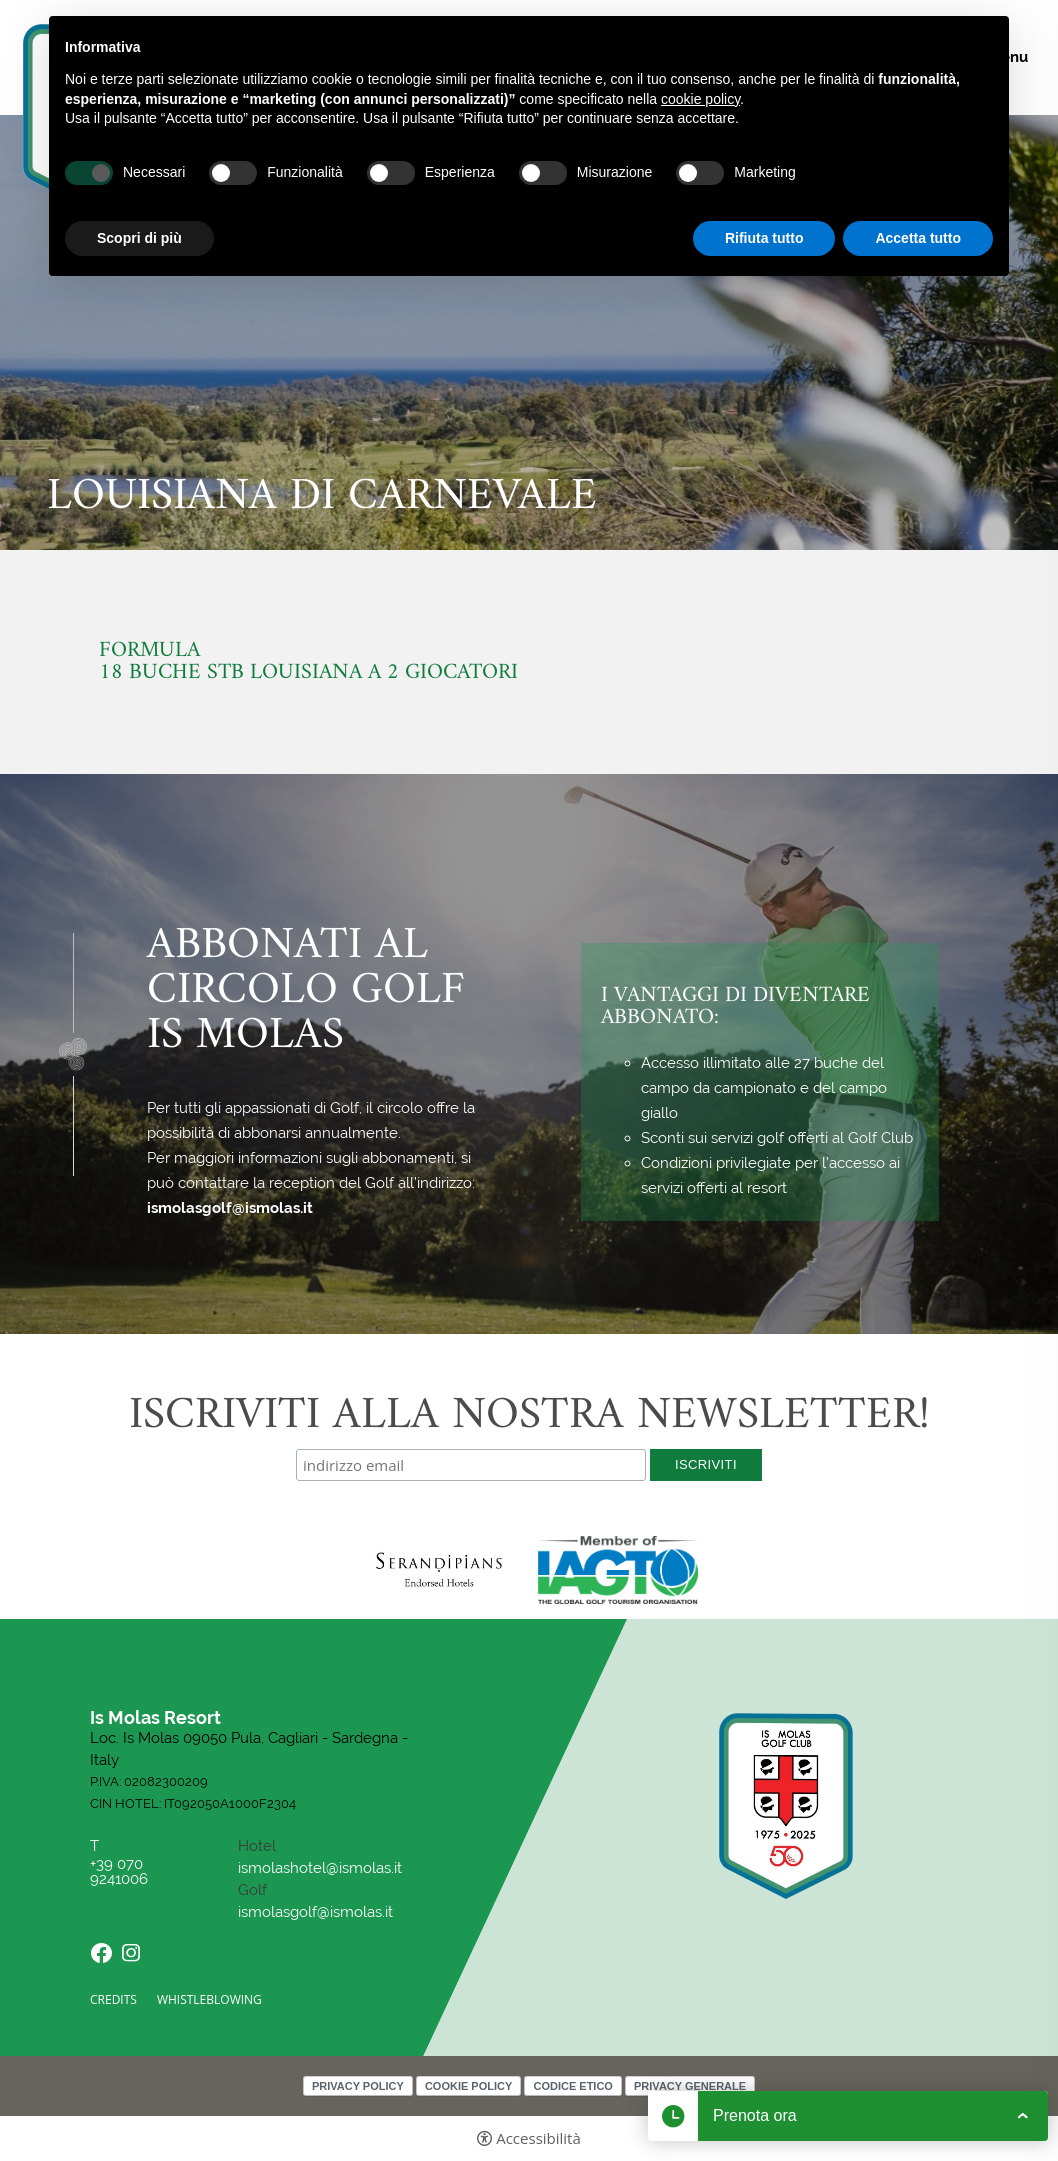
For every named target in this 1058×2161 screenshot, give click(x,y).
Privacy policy (358, 2086)
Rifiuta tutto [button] (764, 238)
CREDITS (113, 1999)
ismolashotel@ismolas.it (320, 1868)
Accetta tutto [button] (918, 238)
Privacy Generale (690, 2086)
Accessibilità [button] (538, 2138)
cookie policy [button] (700, 99)
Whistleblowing (209, 1999)
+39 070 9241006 (121, 1872)
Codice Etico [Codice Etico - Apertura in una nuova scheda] (572, 2086)
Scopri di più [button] (139, 238)
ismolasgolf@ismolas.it (230, 1208)
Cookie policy (468, 2086)
